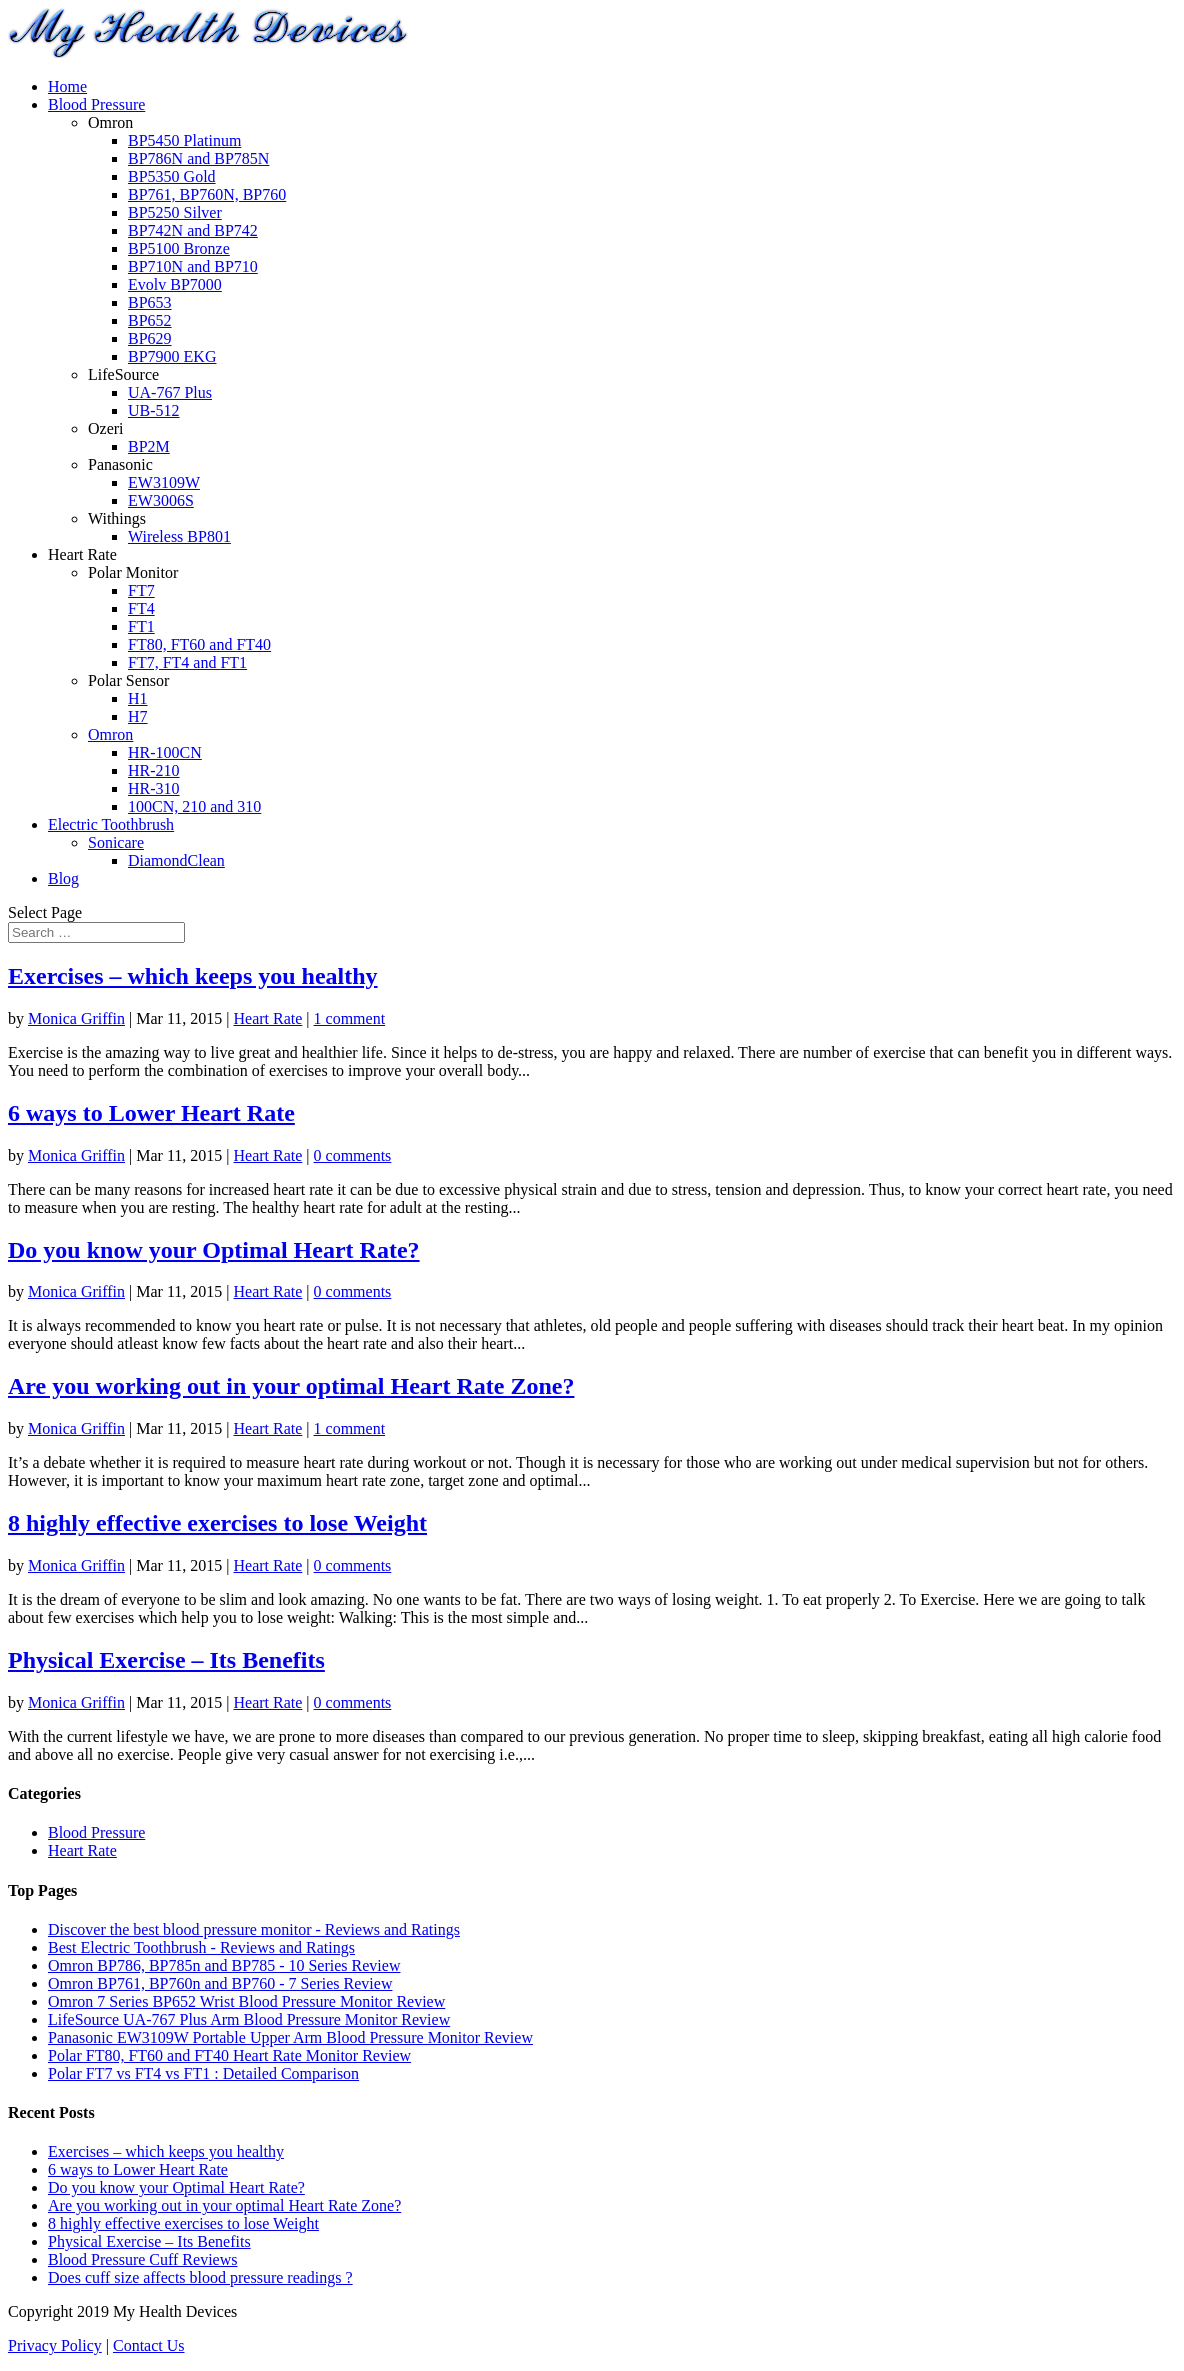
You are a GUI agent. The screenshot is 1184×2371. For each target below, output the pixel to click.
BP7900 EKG (172, 356)
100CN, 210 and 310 (194, 806)
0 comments (353, 1155)
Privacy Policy (55, 2345)
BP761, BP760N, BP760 (207, 194)
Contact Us (149, 2345)
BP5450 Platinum (184, 140)
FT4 (141, 608)
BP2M (149, 446)
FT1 (141, 626)
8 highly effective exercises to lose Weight (217, 1523)
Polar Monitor (133, 572)
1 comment (350, 1018)
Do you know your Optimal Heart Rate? (214, 1250)
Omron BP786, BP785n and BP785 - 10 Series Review (224, 1965)
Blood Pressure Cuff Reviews (142, 2259)
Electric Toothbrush (111, 824)
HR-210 (154, 770)
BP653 (150, 302)
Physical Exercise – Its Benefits (166, 1660)
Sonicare (116, 842)
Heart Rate (82, 554)
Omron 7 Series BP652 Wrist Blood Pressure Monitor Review (246, 2001)
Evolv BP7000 (175, 284)
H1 (138, 698)
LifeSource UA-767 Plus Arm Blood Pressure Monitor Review (249, 2019)
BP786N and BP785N (198, 158)
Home (67, 86)
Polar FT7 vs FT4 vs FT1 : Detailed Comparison (203, 2073)
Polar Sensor (128, 680)
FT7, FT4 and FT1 (187, 662)
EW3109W (164, 482)
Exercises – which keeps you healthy (193, 976)
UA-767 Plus (170, 392)
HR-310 (154, 788)
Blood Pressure (96, 104)
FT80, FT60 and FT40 (199, 644)
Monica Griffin (76, 1018)
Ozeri (106, 428)
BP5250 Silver (175, 212)
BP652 (150, 320)
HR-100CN (165, 752)
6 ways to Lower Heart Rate (151, 1113)
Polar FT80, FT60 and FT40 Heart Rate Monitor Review (229, 2055)
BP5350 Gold (172, 176)
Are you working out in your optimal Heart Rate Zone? (291, 1386)
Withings (117, 518)
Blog (63, 878)
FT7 (141, 590)
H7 (138, 716)
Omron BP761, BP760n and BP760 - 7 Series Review (220, 1983)
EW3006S (161, 500)
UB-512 (154, 410)
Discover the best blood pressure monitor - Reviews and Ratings (254, 1929)
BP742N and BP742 (193, 230)
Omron (110, 122)
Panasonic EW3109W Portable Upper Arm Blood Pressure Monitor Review (290, 2037)
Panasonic (120, 464)
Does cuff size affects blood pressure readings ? (200, 2277)
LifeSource (123, 374)
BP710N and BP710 (193, 266)
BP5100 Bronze (179, 248)
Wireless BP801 (179, 536)
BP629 (150, 338)
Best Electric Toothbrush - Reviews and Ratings (201, 1947)
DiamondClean (176, 860)
